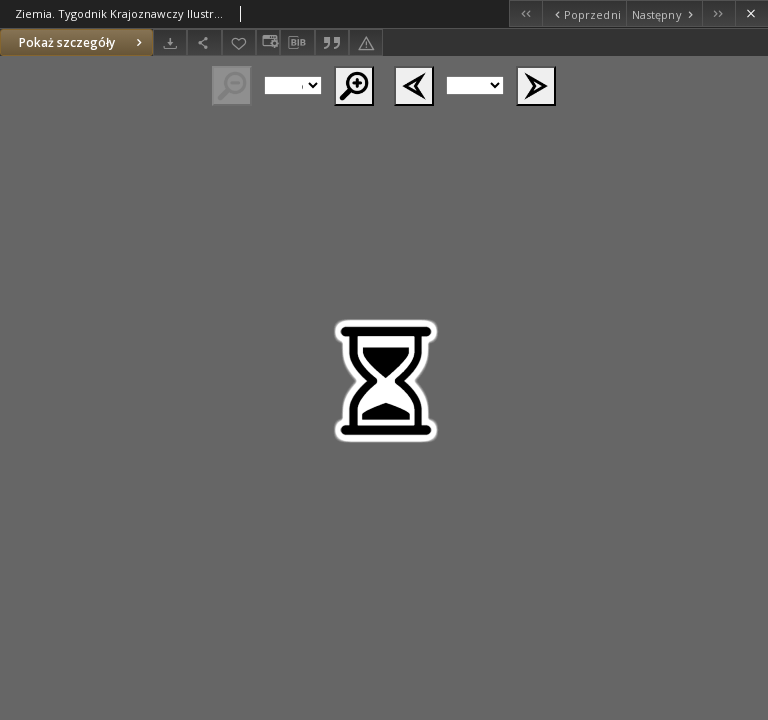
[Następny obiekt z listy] (664, 13)
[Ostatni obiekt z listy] (718, 13)
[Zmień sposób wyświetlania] (268, 42)
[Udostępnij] (204, 42)
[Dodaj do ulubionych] (239, 42)
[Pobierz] (170, 42)
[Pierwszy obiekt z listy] (525, 13)
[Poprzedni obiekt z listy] (583, 13)
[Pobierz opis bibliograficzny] (297, 43)
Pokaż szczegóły (83, 42)
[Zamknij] (751, 13)
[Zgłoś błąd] (366, 42)
